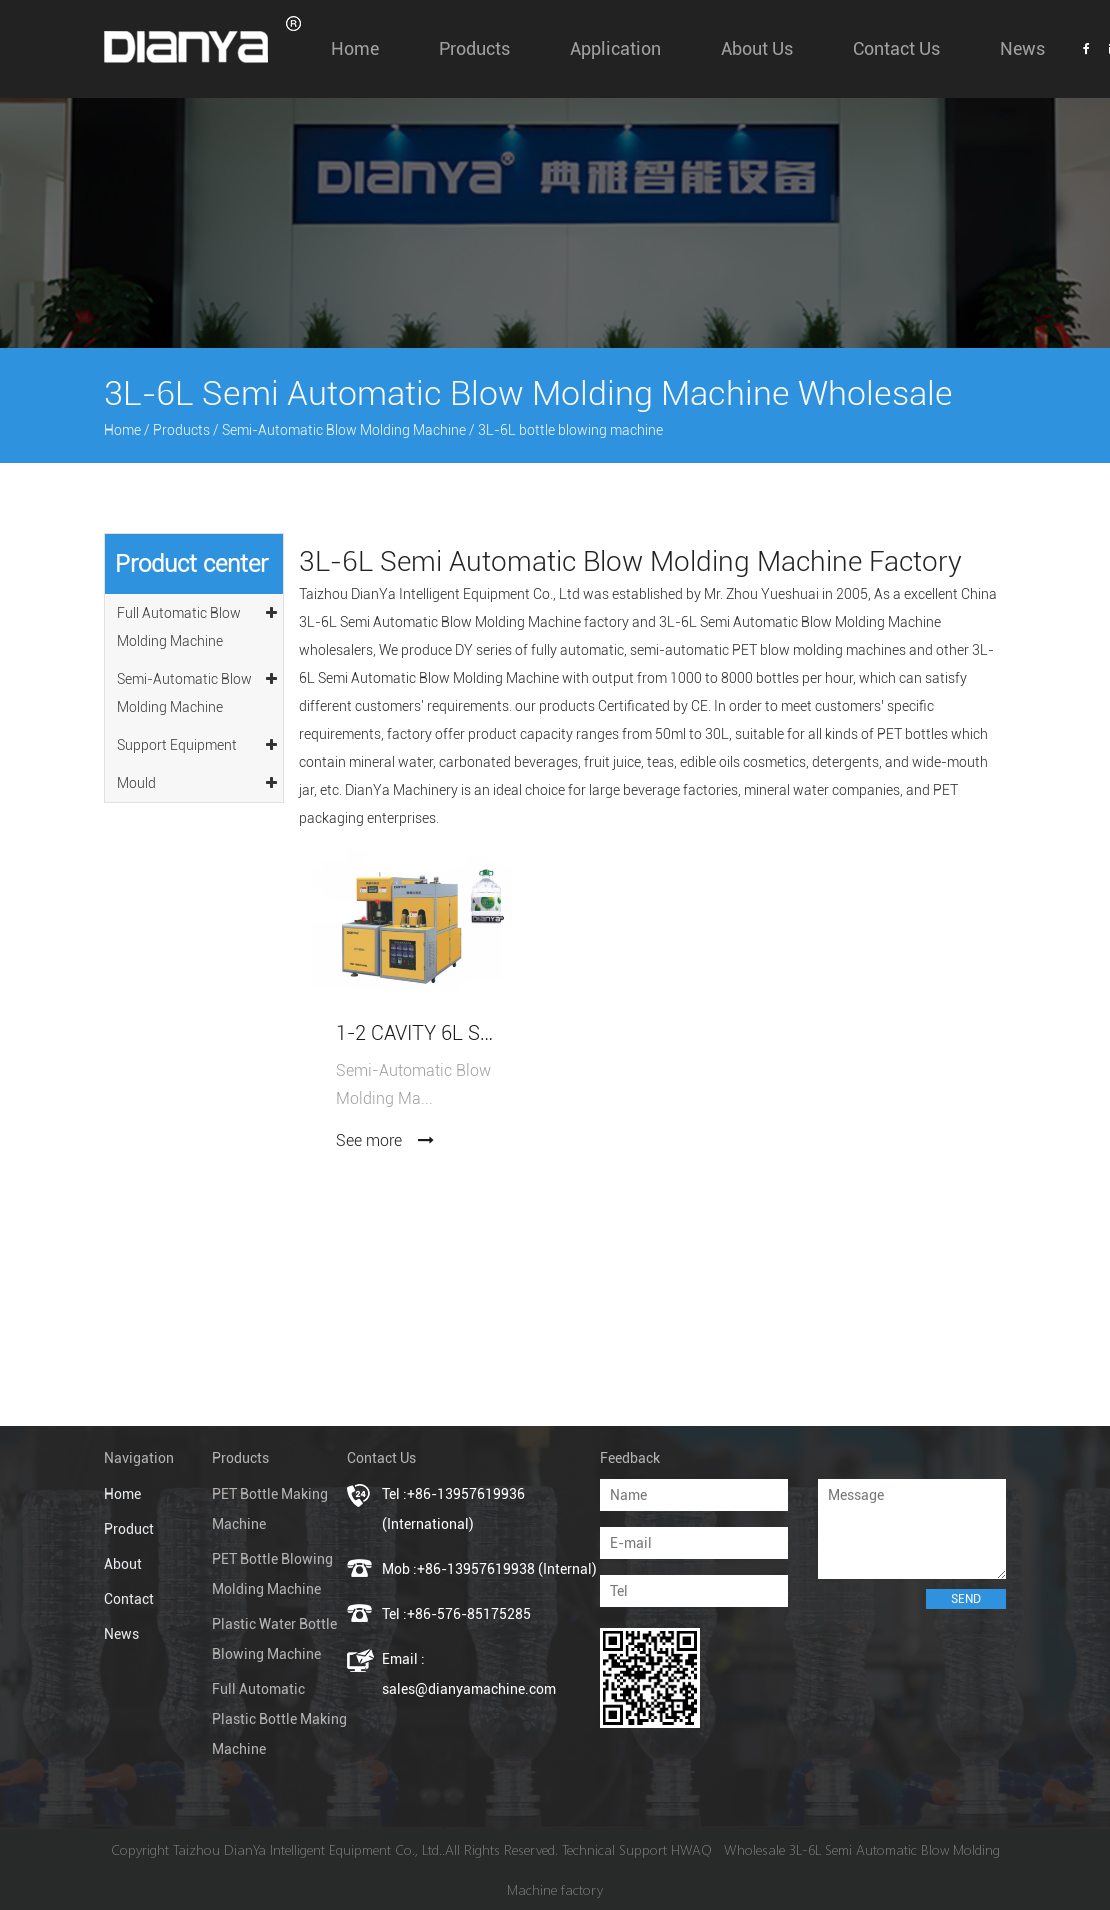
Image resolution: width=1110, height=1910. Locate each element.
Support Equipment (198, 742)
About (123, 1564)
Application (615, 48)
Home (355, 48)
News (1022, 48)
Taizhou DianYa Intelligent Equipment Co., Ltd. (307, 1849)
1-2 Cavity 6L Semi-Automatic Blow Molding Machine (417, 1033)
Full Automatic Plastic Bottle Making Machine (279, 1719)
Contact (129, 1599)
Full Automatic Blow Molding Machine (198, 624)
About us (757, 48)
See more (385, 1140)
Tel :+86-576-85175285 (456, 1614)
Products (474, 48)
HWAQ (691, 1849)
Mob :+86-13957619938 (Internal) (489, 1569)
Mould (198, 780)
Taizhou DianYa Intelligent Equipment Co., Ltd (439, 594)
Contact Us (896, 48)
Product (129, 1529)
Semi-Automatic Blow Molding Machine (344, 430)
